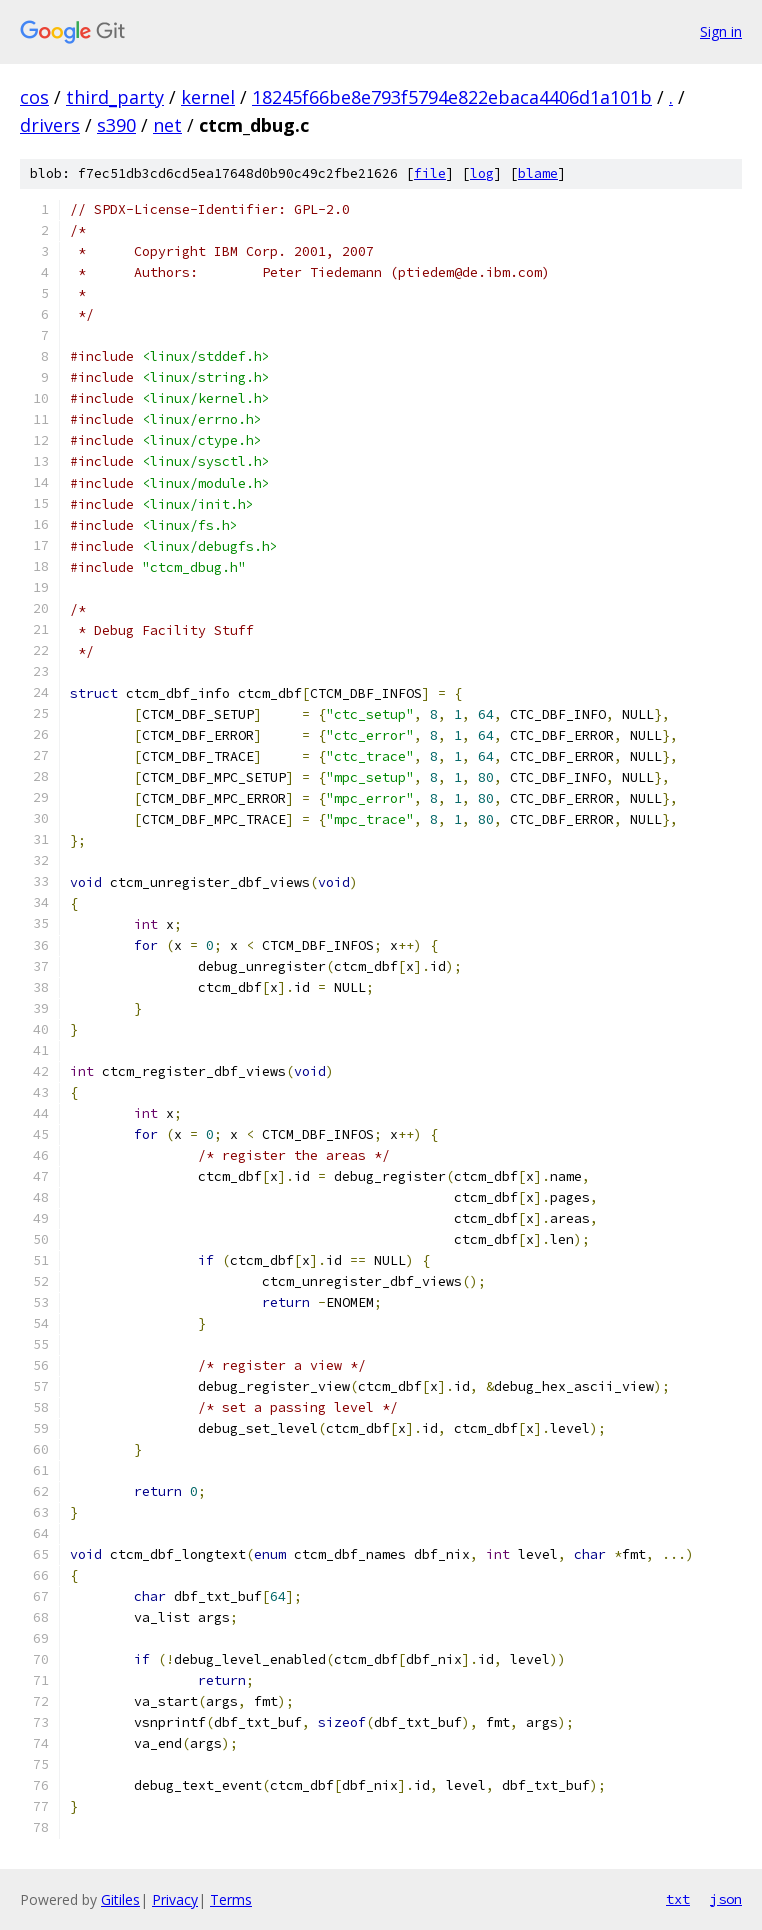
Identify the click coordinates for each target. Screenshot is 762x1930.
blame (538, 173)
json (726, 1899)
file (430, 173)
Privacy (175, 1899)
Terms (231, 1899)
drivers (50, 125)
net (167, 125)
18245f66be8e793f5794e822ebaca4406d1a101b (452, 97)
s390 (116, 125)
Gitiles (120, 1899)
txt (678, 1899)
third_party (115, 97)
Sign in (721, 31)
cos (34, 97)
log (482, 173)
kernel (208, 97)
